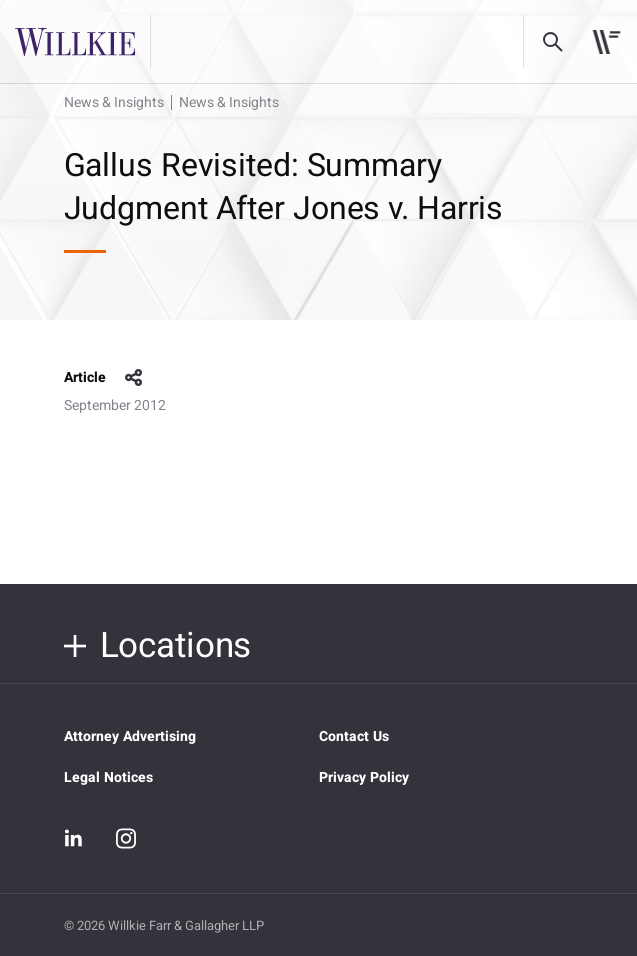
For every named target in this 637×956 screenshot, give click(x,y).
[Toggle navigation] (606, 42)
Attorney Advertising (130, 736)
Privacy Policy (364, 777)
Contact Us (354, 736)
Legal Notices (108, 777)
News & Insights (114, 102)
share (134, 378)
